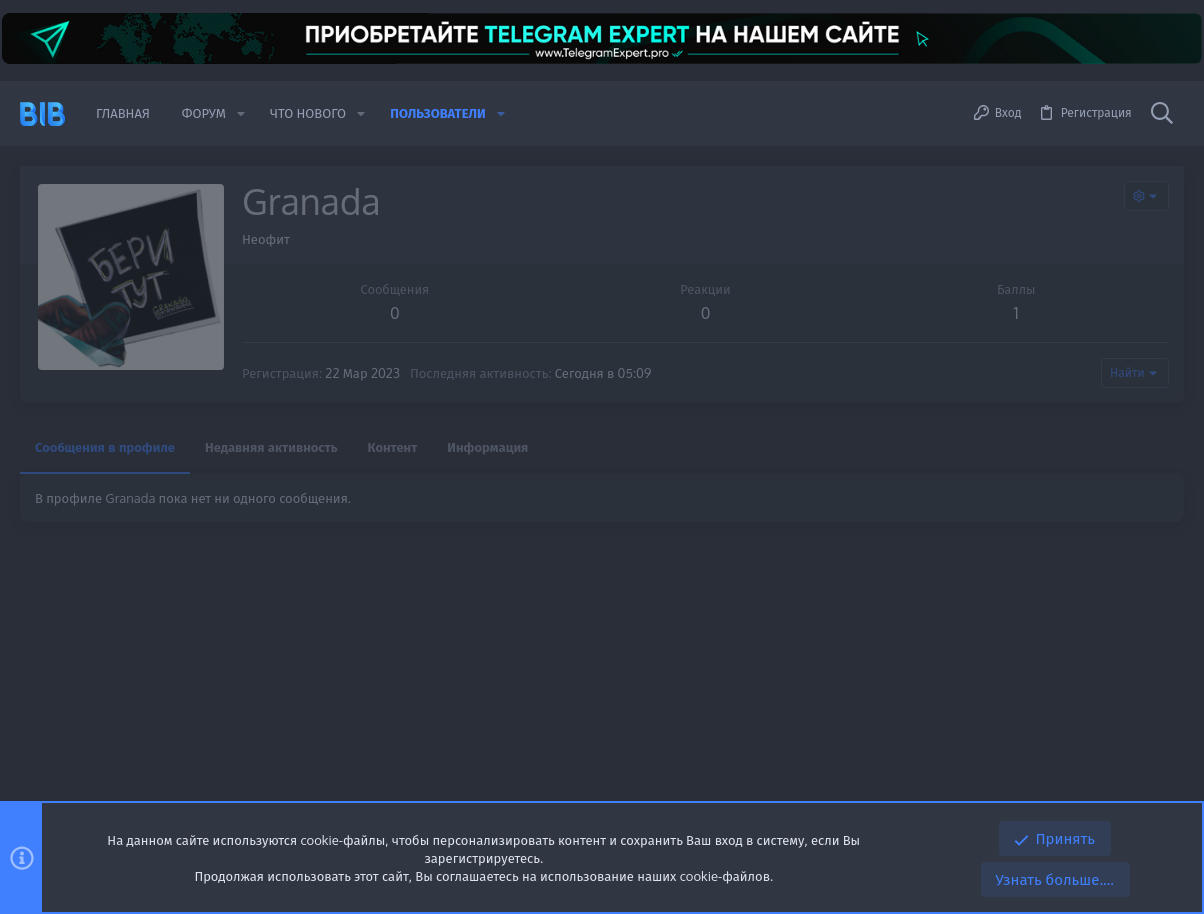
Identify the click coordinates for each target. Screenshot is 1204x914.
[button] (241, 113)
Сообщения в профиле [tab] (105, 447)
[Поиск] (1162, 114)
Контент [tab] (393, 447)
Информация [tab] (487, 447)
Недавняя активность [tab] (271, 447)
